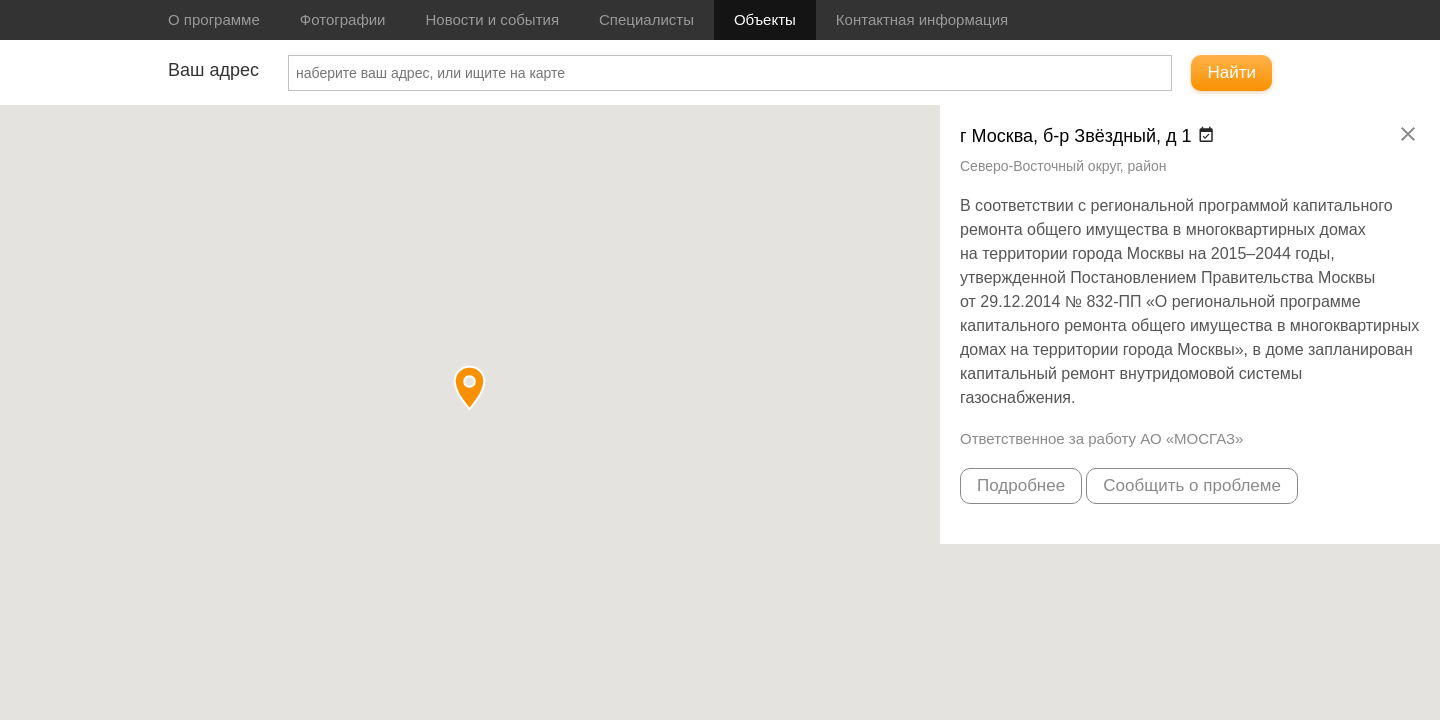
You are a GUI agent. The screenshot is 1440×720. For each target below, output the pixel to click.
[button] (469, 387)
